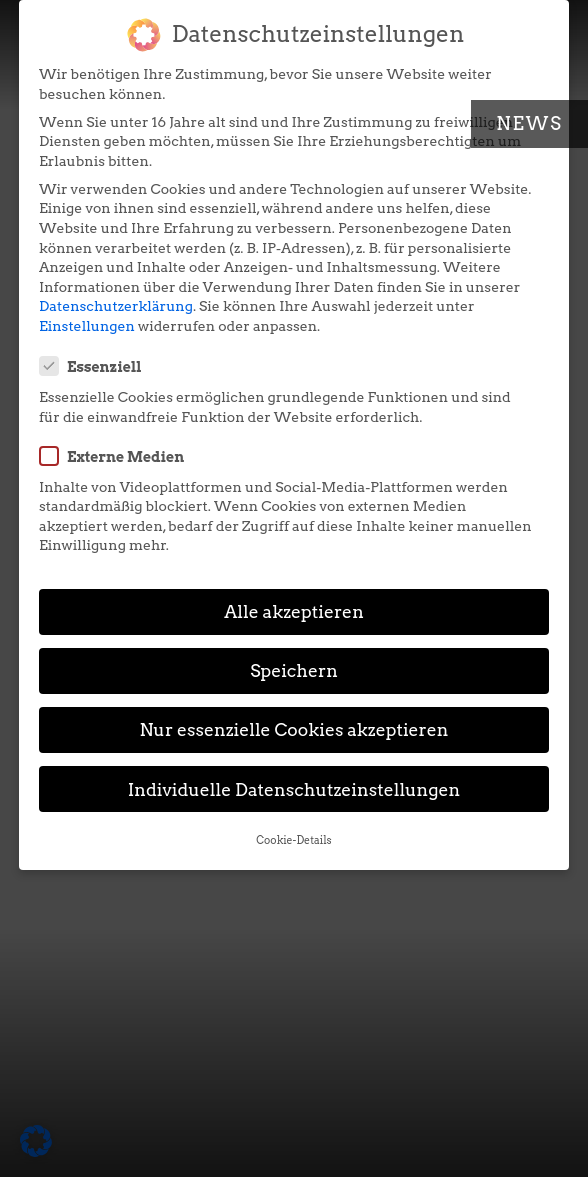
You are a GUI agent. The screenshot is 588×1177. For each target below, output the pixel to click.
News (529, 123)
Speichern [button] (294, 670)
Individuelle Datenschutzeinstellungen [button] (294, 789)
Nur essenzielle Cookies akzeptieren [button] (293, 729)
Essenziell (97, 366)
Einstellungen (87, 326)
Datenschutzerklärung (116, 306)
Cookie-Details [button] (293, 840)
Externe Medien (118, 456)
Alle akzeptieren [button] (294, 611)
